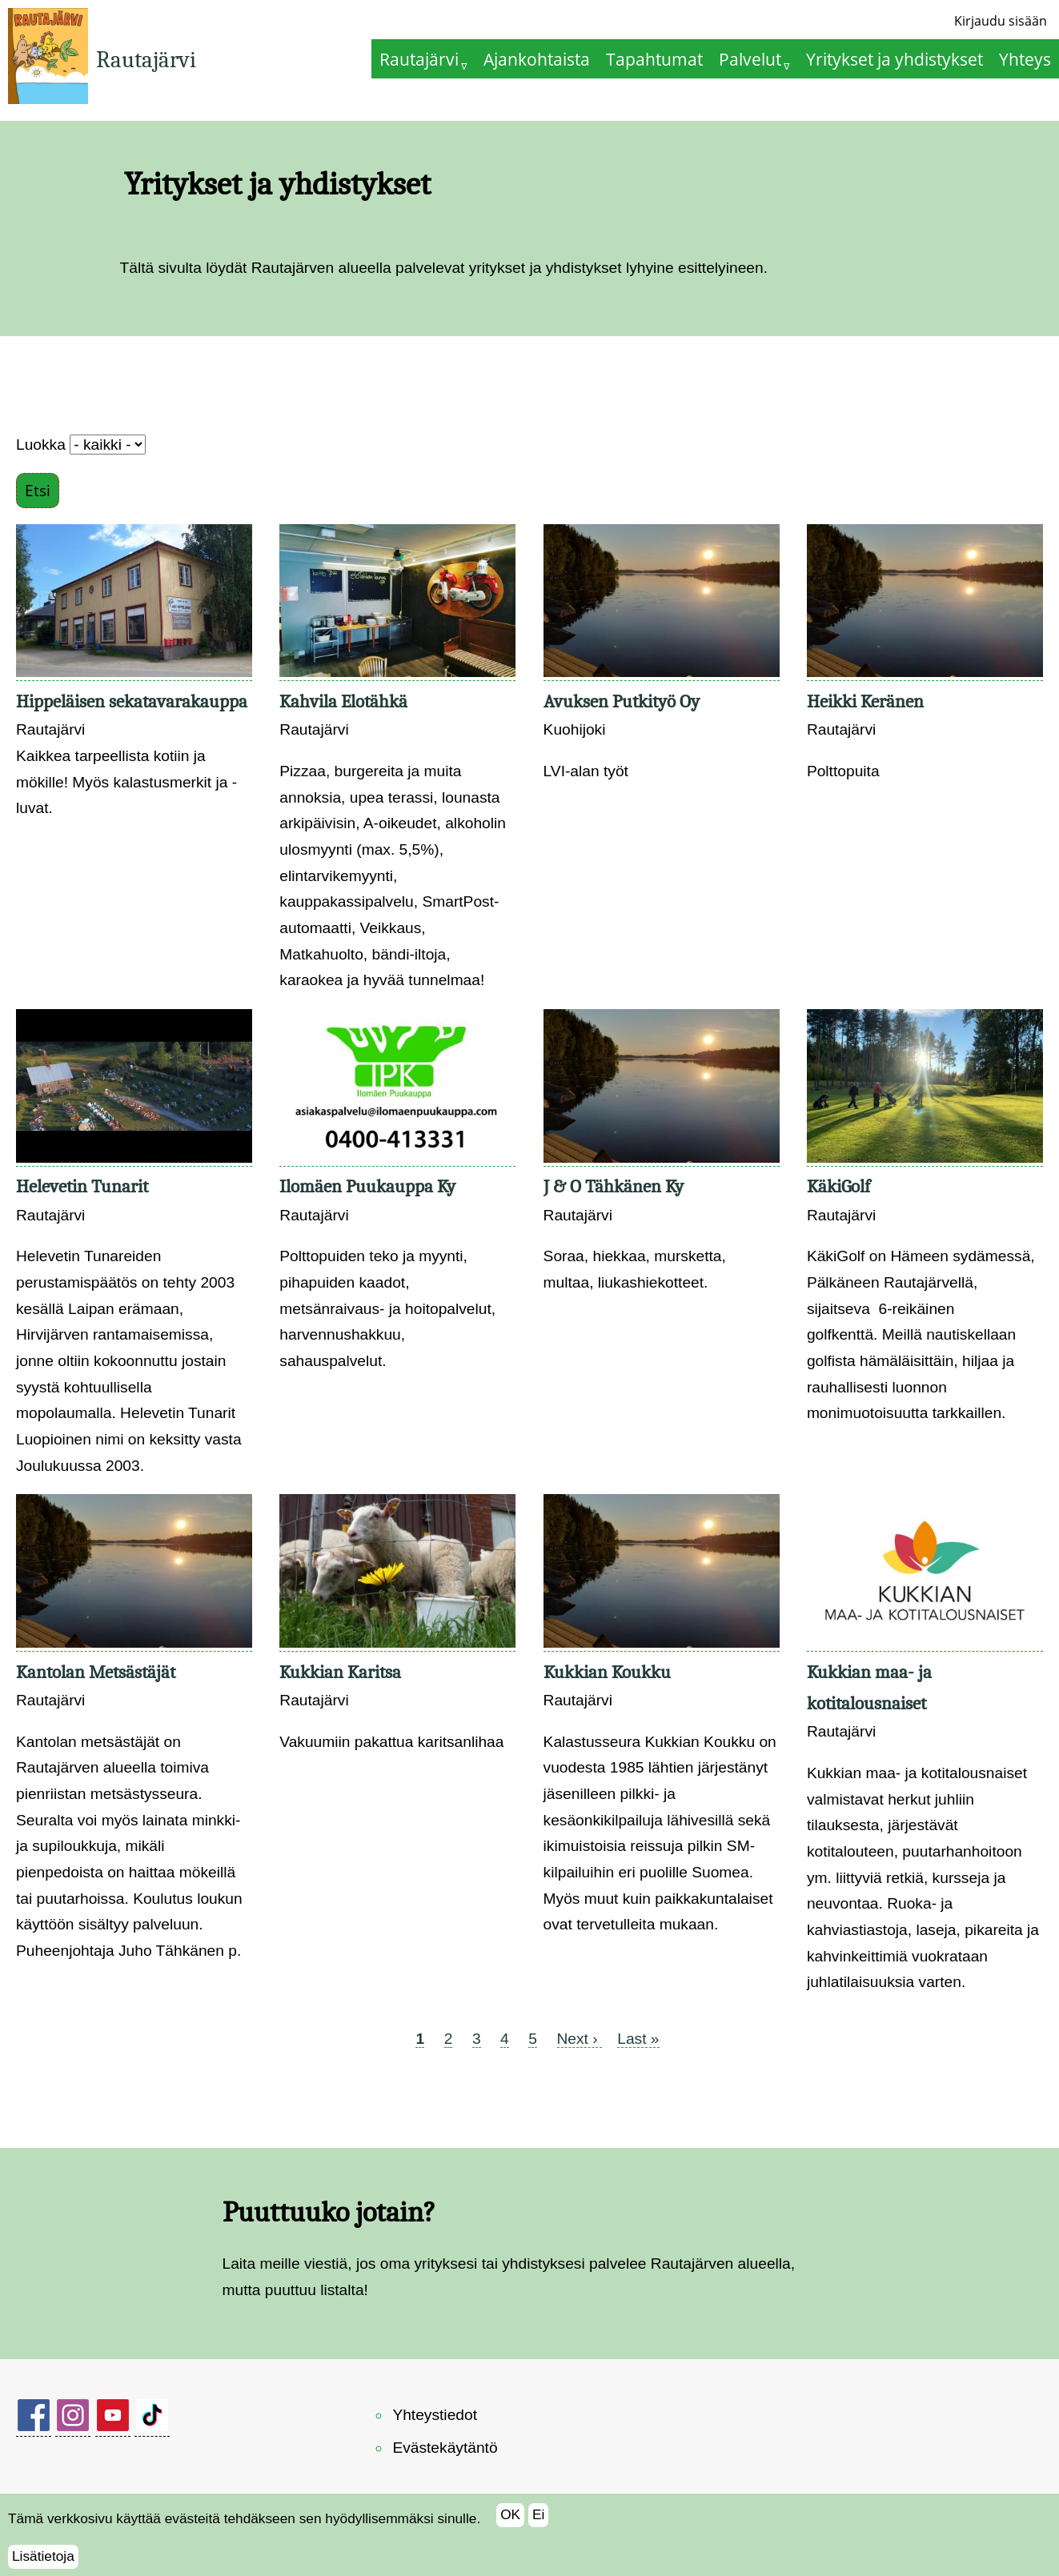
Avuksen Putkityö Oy (622, 701)
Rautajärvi (146, 59)
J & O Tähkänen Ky (614, 1186)
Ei (538, 2524)
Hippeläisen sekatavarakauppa (131, 701)
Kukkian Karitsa (340, 1672)
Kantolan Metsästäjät (95, 1672)
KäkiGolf (838, 1186)
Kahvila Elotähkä (343, 701)
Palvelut (750, 58)
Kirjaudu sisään (1000, 21)
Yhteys (1025, 58)
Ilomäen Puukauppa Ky (367, 1186)
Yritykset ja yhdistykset (894, 58)
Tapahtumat (654, 58)
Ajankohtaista (536, 58)
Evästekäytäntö (444, 2447)
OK (510, 2524)
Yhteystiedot (434, 2414)
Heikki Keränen (865, 701)
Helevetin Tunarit (82, 1186)
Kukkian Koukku (607, 1672)
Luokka (41, 444)
